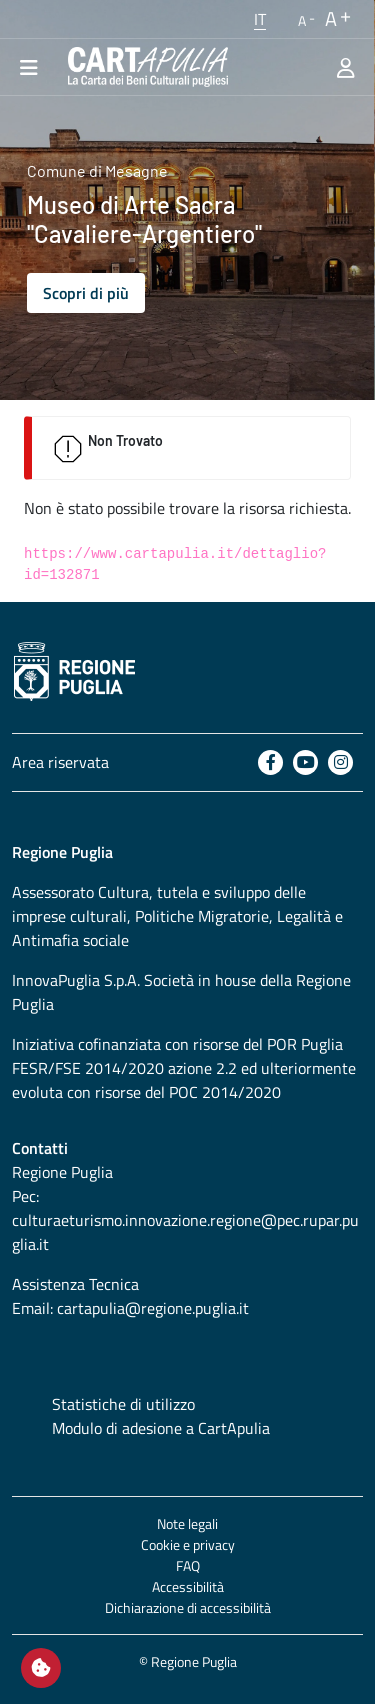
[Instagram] (340, 762)
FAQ (188, 1565)
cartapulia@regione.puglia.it (153, 1308)
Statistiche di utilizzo (123, 1404)
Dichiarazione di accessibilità (188, 1607)
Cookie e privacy (188, 1544)
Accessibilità (188, 1586)
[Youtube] (305, 762)
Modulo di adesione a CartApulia (161, 1428)
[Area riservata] (346, 67)
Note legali (187, 1523)
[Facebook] (270, 762)
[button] (260, 19)
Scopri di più (86, 293)
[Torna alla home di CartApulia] (144, 67)
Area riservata (60, 762)
